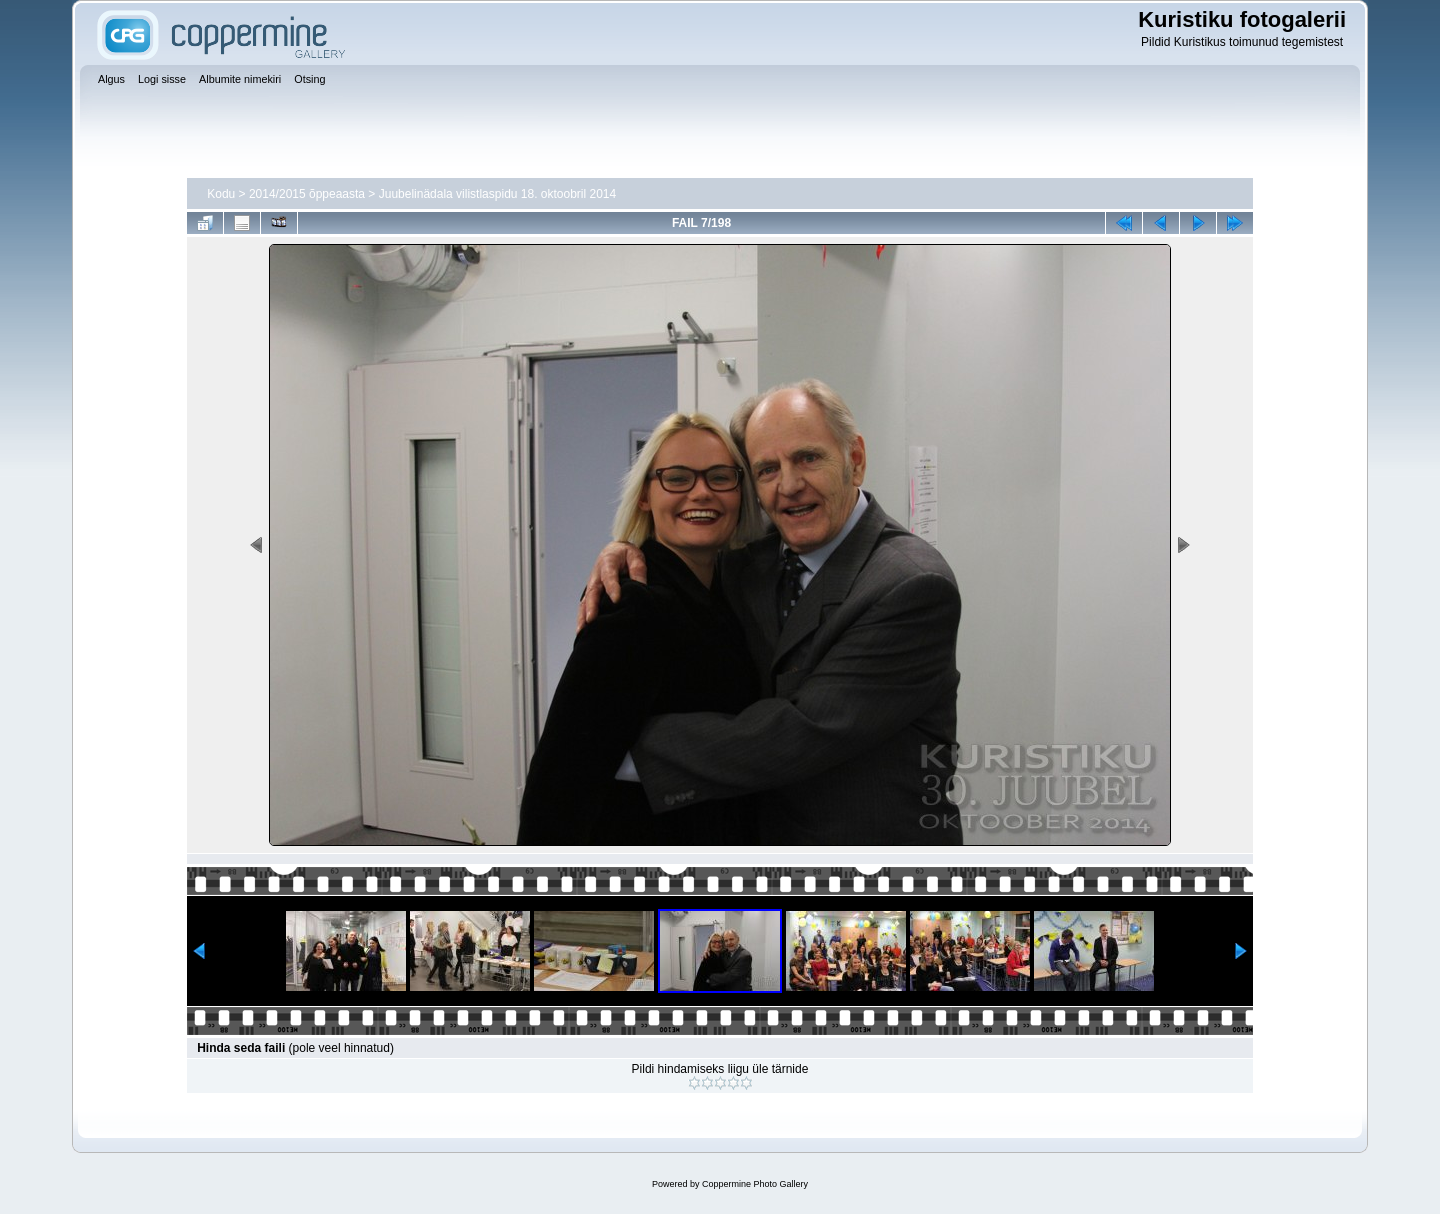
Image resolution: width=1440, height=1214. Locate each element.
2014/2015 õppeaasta (307, 194)
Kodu (221, 194)
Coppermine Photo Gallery (755, 1184)
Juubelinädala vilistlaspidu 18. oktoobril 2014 (498, 194)
